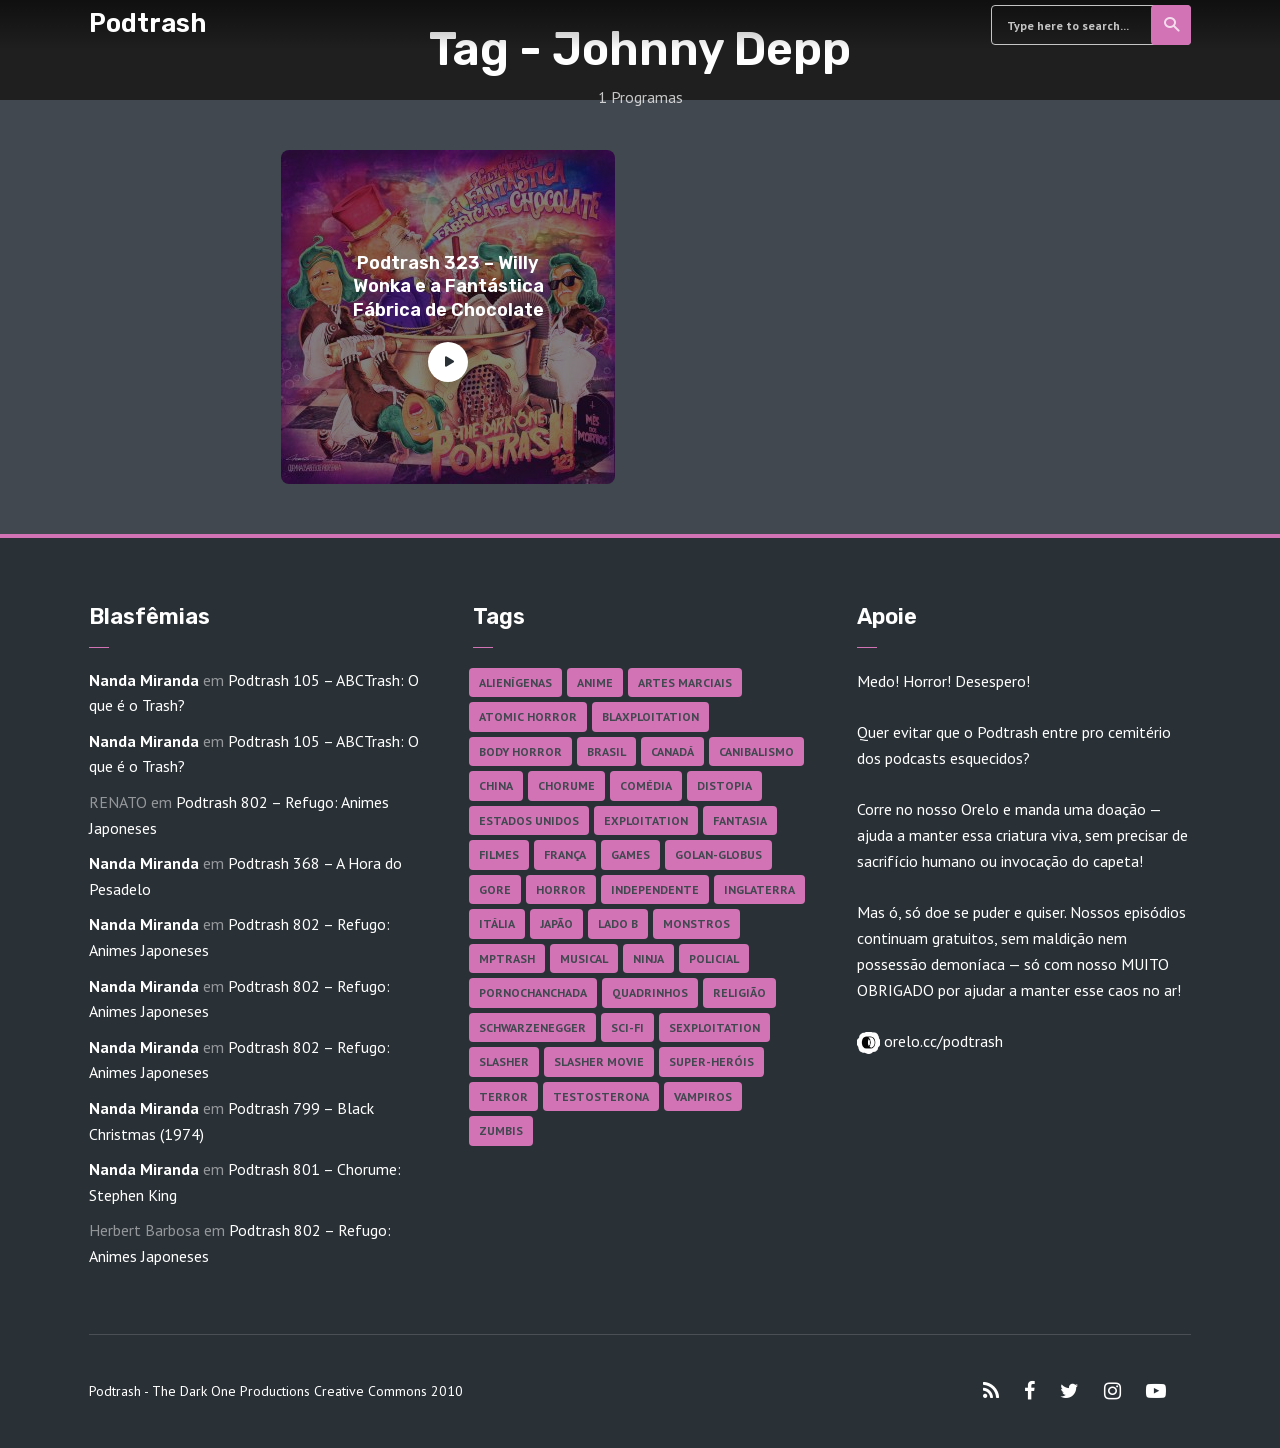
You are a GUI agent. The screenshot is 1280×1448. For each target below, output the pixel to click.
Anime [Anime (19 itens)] (595, 682)
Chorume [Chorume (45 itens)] (566, 785)
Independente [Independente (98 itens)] (655, 889)
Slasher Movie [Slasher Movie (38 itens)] (599, 1061)
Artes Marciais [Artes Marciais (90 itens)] (685, 682)
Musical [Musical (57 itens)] (584, 958)
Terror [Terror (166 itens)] (503, 1096)
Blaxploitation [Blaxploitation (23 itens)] (650, 716)
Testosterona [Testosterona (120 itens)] (601, 1096)
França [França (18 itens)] (565, 854)
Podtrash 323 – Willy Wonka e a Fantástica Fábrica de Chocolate (448, 286)
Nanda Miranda (144, 680)
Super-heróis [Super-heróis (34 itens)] (711, 1061)
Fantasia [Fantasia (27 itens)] (740, 820)
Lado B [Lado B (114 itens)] (618, 923)
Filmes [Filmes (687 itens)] (499, 854)
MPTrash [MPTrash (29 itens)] (507, 958)
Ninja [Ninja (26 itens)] (648, 958)
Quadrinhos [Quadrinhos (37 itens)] (650, 992)
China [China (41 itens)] (496, 785)
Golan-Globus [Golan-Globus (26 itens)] (718, 854)
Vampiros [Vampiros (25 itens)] (703, 1096)
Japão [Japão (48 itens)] (556, 923)
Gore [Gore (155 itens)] (495, 889)
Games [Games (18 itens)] (630, 854)
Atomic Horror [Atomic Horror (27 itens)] (528, 716)
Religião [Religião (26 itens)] (739, 992)
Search (1172, 25)
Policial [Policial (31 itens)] (714, 958)
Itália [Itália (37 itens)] (497, 923)
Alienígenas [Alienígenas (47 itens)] (515, 682)
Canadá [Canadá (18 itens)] (672, 751)
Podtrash (147, 23)
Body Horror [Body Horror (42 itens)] (520, 751)
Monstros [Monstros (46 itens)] (696, 923)
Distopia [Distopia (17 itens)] (724, 785)
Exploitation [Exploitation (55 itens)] (646, 820)
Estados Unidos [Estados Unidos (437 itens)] (529, 820)
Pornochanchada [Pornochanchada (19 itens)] (533, 992)
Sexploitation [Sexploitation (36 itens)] (714, 1027)
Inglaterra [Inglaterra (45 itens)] (759, 889)
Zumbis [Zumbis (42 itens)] (501, 1130)
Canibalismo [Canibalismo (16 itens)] (756, 751)
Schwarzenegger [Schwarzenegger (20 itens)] (532, 1027)
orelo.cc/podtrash (941, 1041)
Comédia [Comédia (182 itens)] (646, 785)
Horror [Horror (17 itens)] (561, 889)
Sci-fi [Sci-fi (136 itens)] (627, 1027)
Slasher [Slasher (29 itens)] (504, 1061)
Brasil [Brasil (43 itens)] (606, 751)
